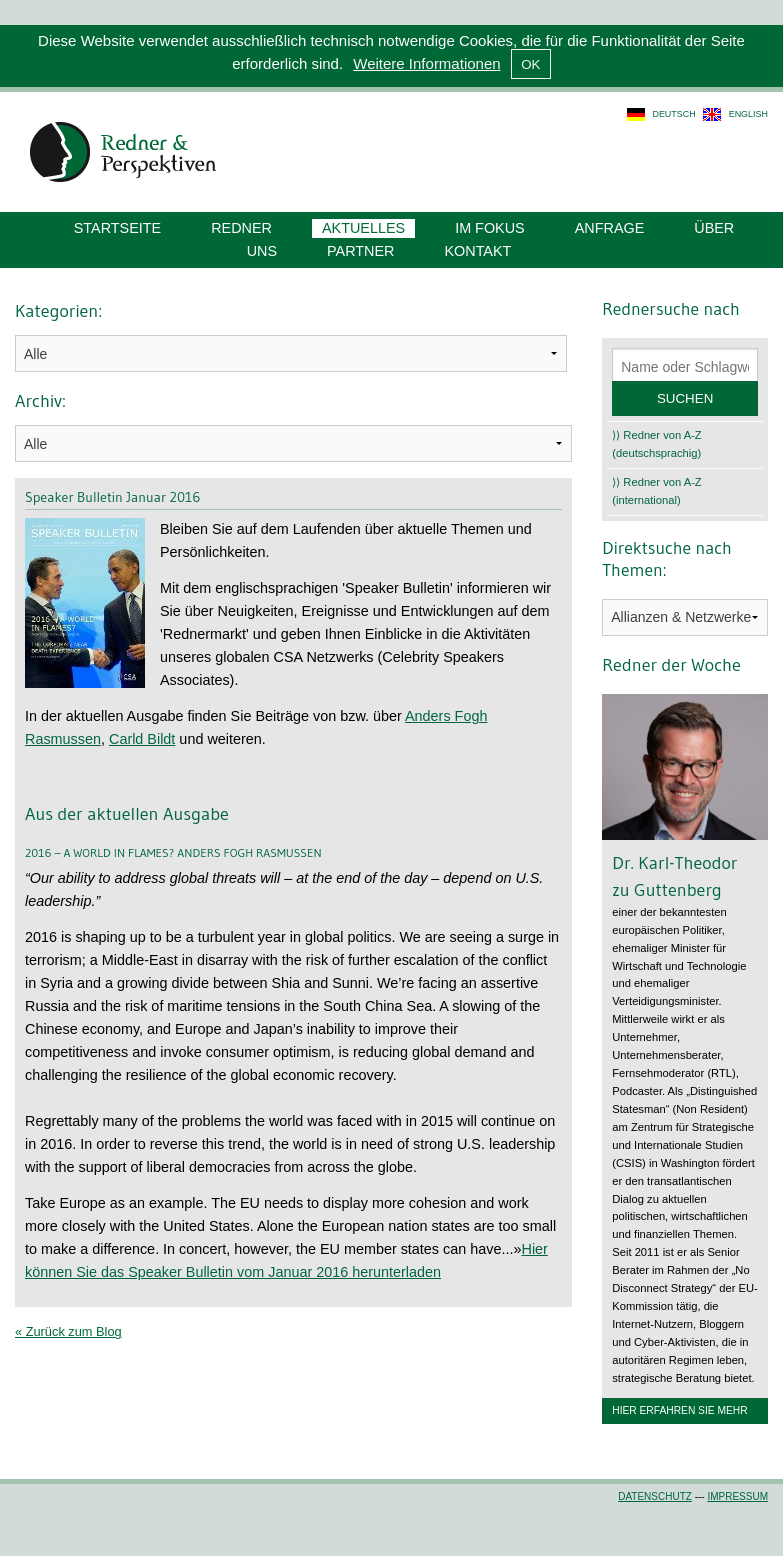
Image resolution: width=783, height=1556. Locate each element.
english (748, 114)
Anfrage (610, 228)
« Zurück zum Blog (68, 1331)
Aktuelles (363, 228)
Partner (360, 251)
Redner (241, 228)
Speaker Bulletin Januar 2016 (112, 497)
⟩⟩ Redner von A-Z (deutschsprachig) (656, 444)
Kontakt (477, 251)
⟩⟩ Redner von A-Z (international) (656, 491)
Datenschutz (655, 1496)
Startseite (117, 228)
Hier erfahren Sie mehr (679, 1410)
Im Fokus (490, 228)
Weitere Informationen (426, 63)
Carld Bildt (142, 739)
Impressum (737, 1496)
